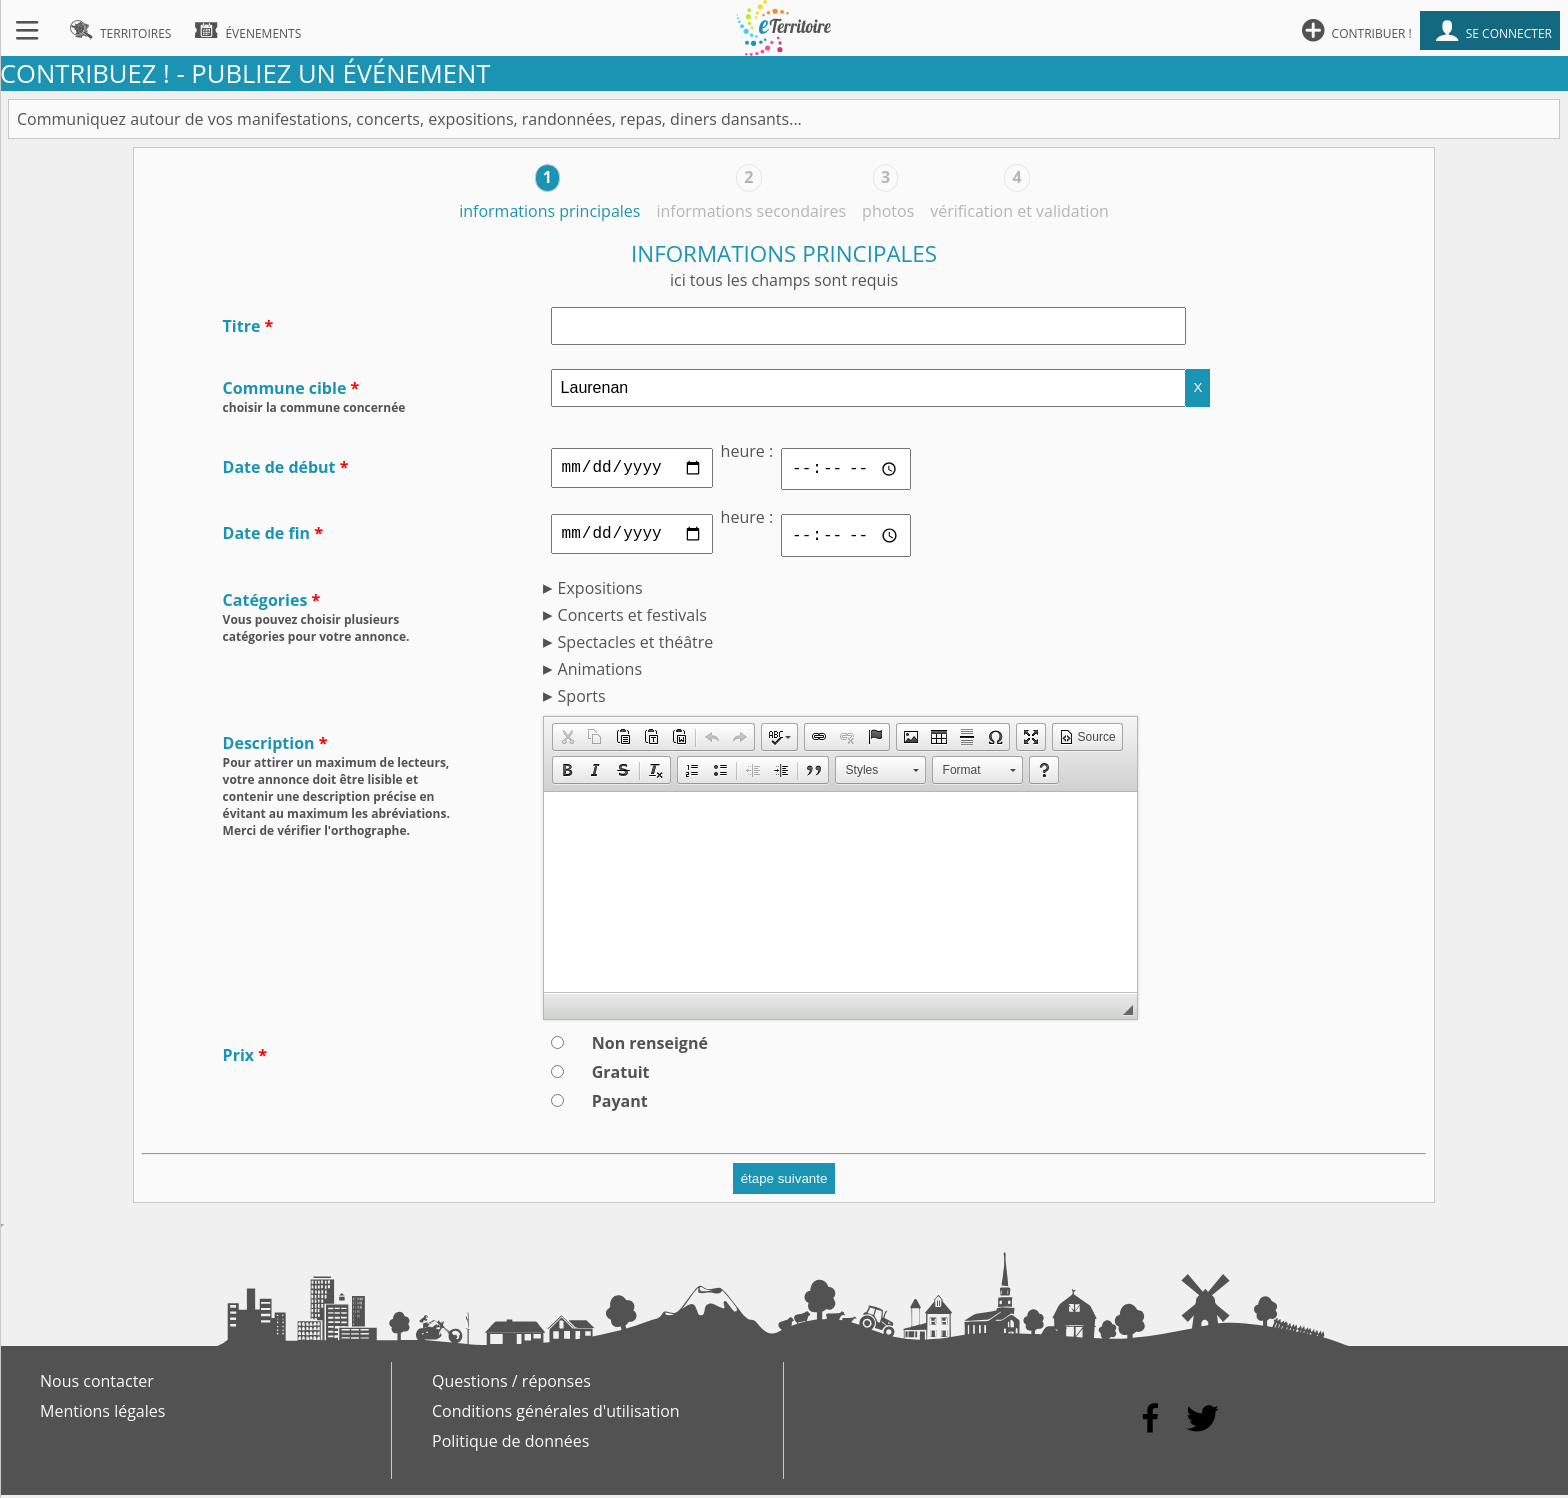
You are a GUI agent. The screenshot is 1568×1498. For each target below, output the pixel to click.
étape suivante (784, 1181)
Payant (620, 1104)
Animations (600, 672)
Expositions (600, 591)
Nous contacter (97, 1384)
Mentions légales (102, 1414)
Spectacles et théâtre (636, 645)
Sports (582, 699)
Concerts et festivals (632, 618)
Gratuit (621, 1075)
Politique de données (510, 1444)
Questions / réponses (511, 1384)
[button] (567, 740)
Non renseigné (650, 1046)
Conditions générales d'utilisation (556, 1414)
